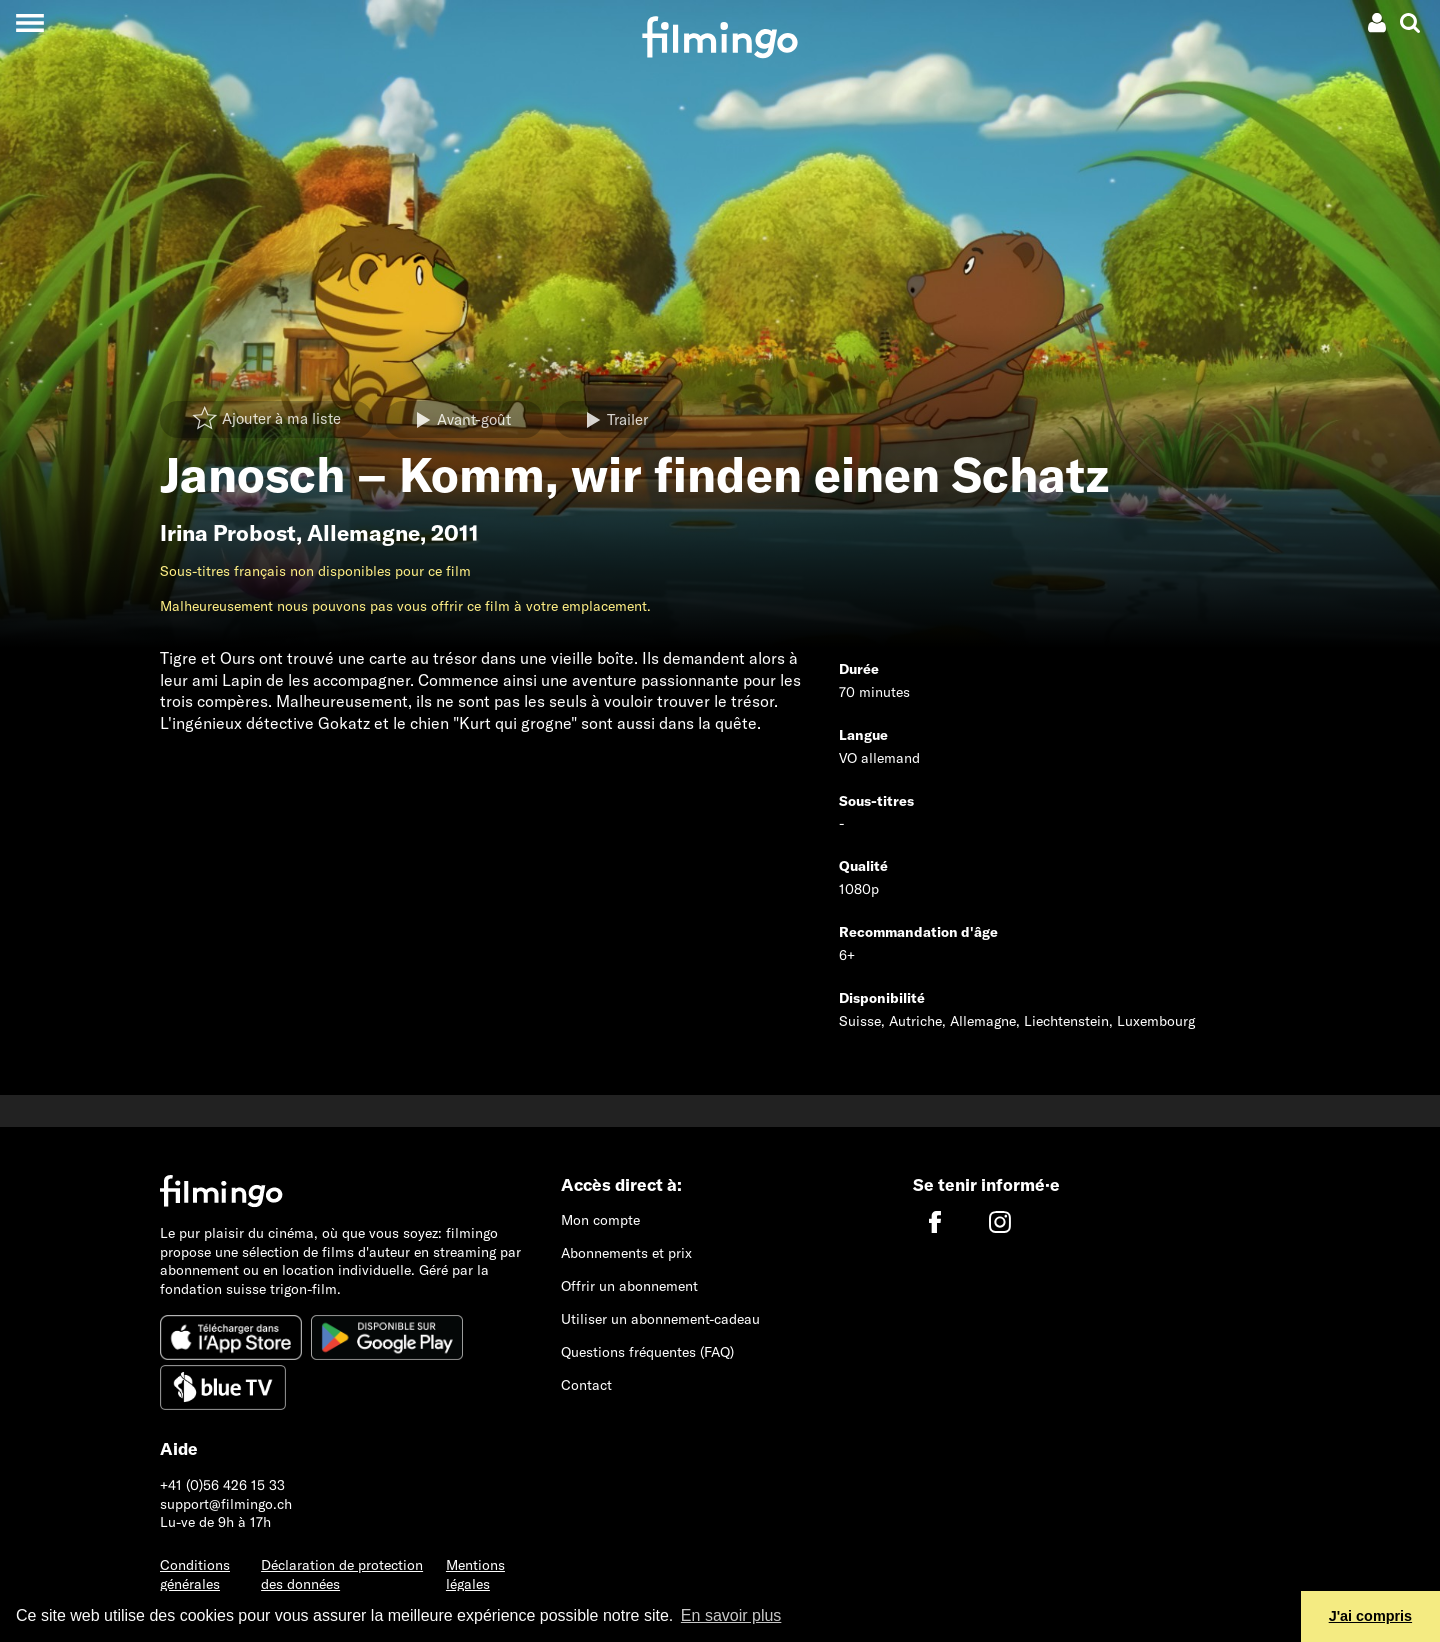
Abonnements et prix (626, 1253)
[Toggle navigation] (29, 22)
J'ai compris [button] (1370, 1616)
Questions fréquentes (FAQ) (647, 1352)
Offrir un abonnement (629, 1286)
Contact (586, 1385)
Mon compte (600, 1220)
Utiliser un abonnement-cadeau (660, 1319)
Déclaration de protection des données (342, 1574)
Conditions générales (195, 1574)
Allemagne (363, 533)
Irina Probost (228, 533)
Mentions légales (475, 1574)
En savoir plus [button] (731, 1615)
